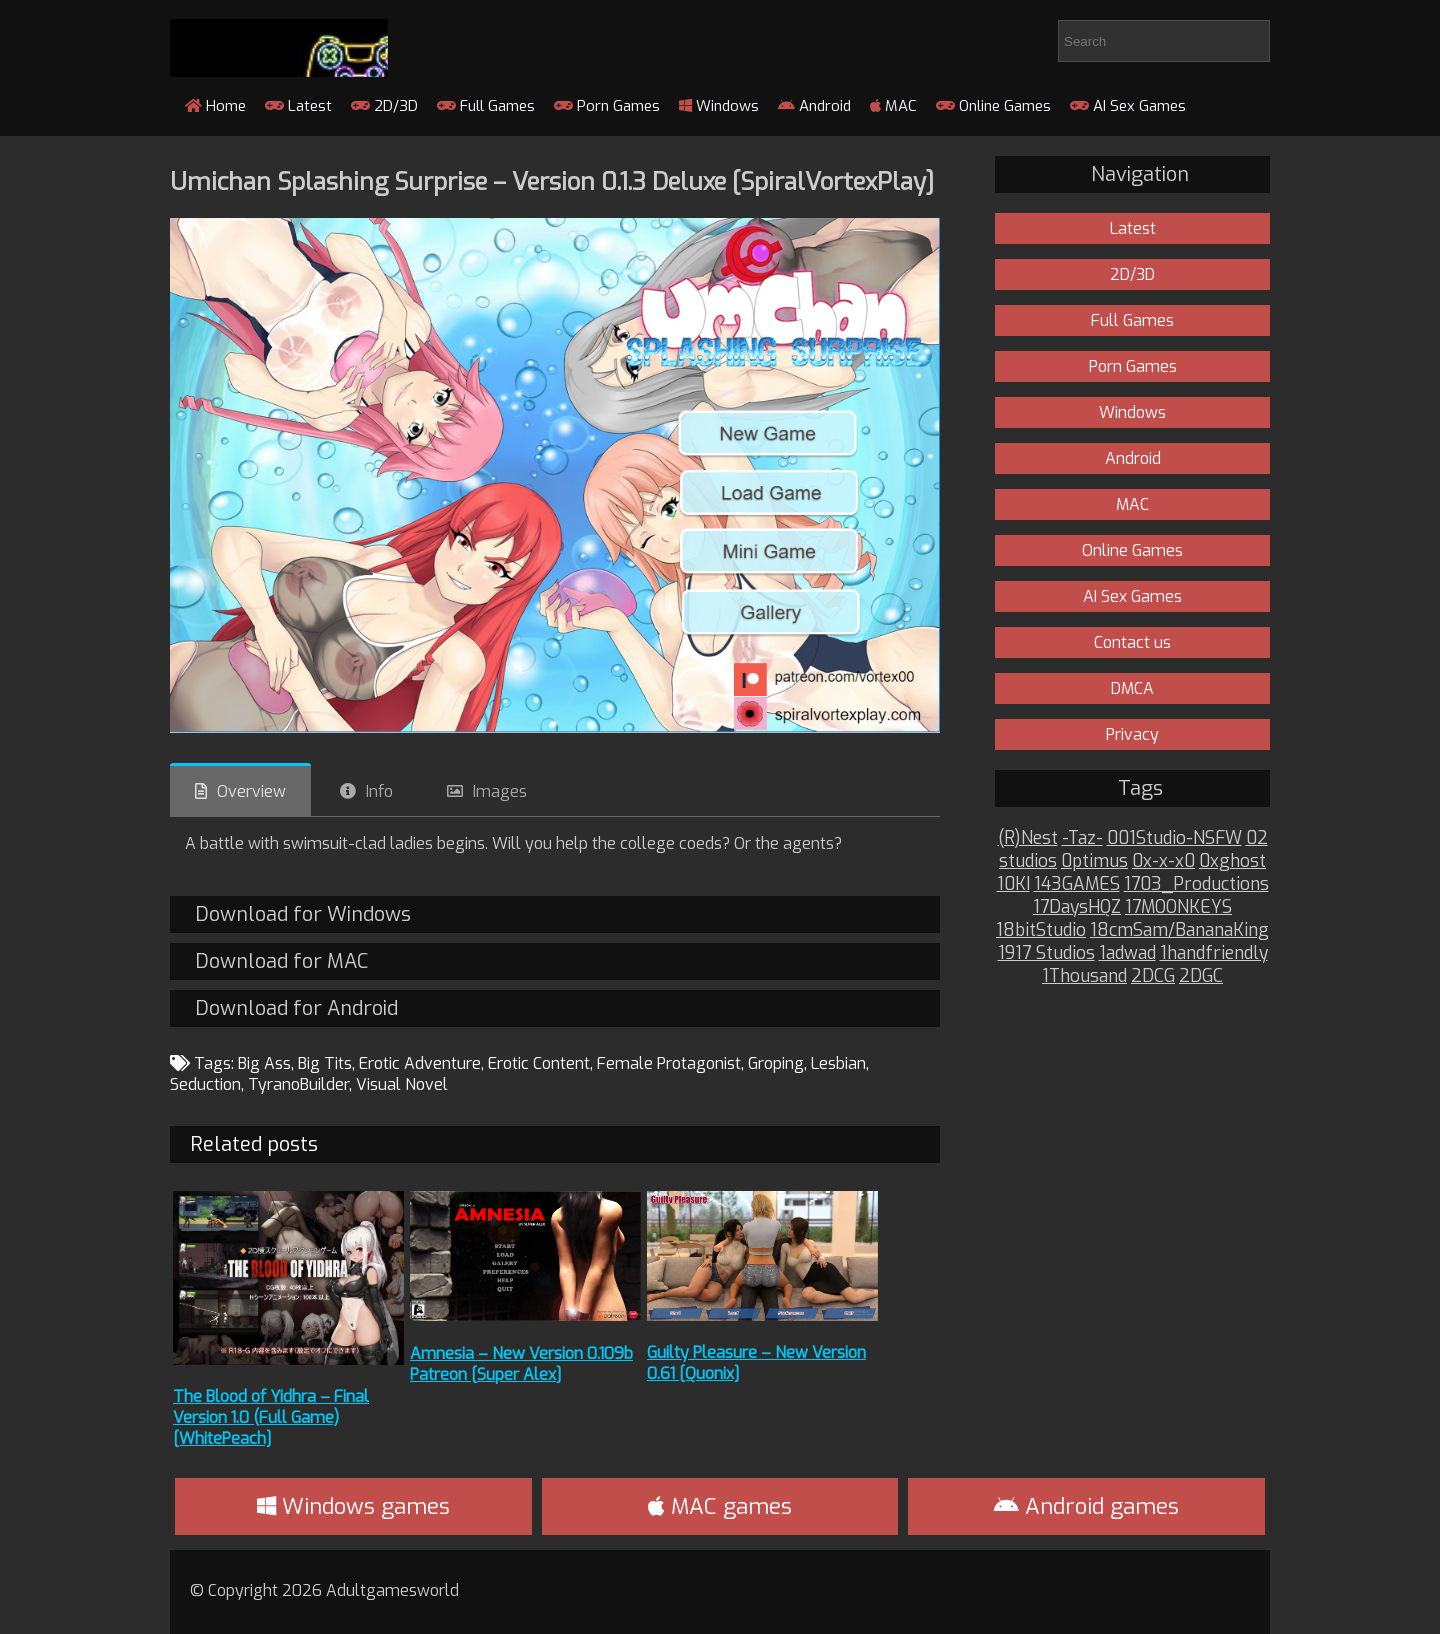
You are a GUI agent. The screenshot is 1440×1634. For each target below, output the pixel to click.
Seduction (205, 1084)
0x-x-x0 (1163, 861)
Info (379, 791)
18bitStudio (1041, 930)
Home (215, 106)
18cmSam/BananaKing (1179, 930)
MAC (893, 106)
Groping (776, 1063)
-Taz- (1082, 838)
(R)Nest (1028, 838)
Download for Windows (303, 914)
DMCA (1132, 688)
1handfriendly (1214, 953)
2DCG (1153, 976)
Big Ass (264, 1063)
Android (814, 106)
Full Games (486, 106)
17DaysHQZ (1077, 907)
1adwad (1127, 953)
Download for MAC (281, 961)
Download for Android (296, 1008)
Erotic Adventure (420, 1063)
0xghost (1232, 861)
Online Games (993, 106)
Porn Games (607, 106)
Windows (719, 106)
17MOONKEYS (1178, 907)
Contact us (1132, 642)
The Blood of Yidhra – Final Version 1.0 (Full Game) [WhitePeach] (271, 1417)
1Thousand (1084, 976)
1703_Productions (1196, 884)
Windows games (353, 1506)
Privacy (1132, 734)
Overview (251, 791)
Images (500, 791)
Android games (1086, 1506)
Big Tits (325, 1063)
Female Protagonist (669, 1063)
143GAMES (1077, 884)
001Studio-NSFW (1174, 838)
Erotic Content (539, 1063)
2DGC (1201, 976)
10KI (1013, 884)
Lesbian (838, 1063)
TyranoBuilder (298, 1084)
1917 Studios (1046, 953)
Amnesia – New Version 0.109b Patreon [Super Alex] (521, 1364)
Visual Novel (402, 1084)
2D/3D (384, 106)
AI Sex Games (1128, 106)
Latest (298, 106)
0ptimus (1094, 861)
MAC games (720, 1506)
